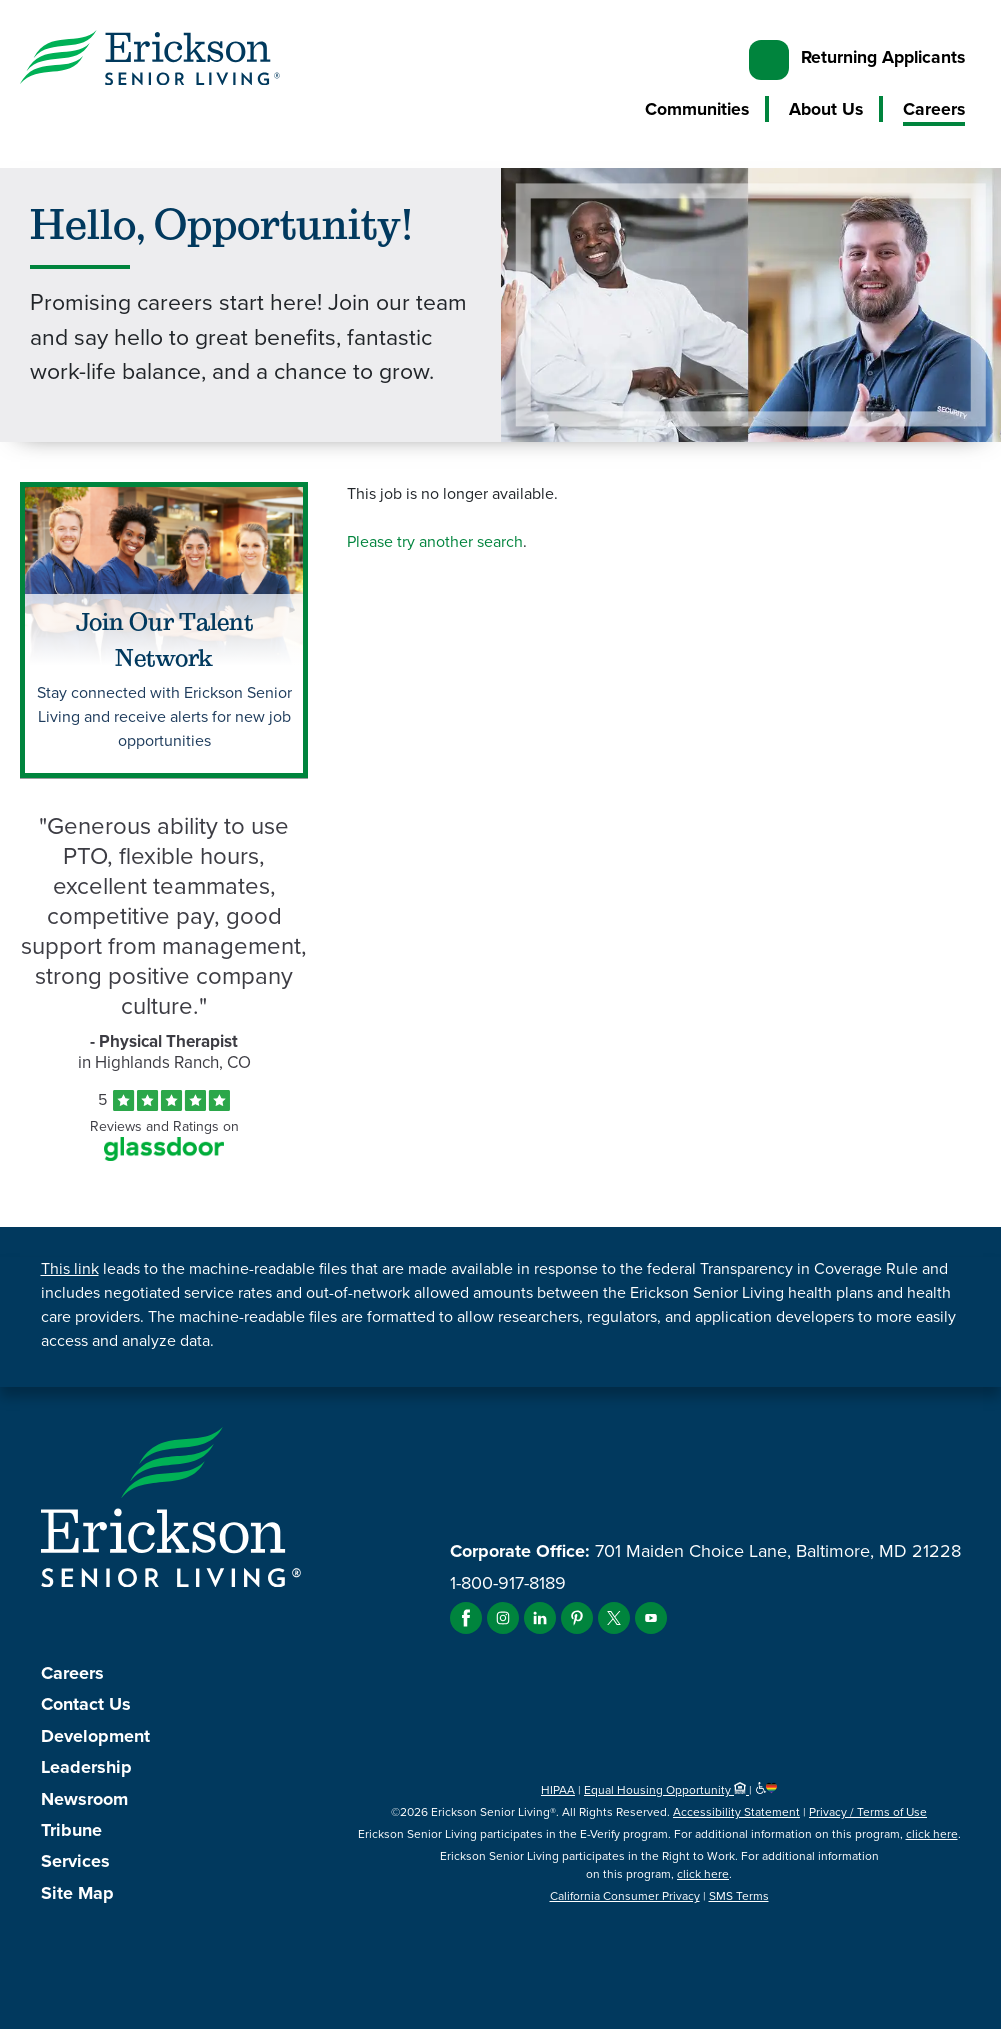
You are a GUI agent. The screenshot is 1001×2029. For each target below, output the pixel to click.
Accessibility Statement (736, 1812)
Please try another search (435, 541)
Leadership (86, 1767)
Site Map (77, 1893)
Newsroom (84, 1799)
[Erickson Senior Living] (150, 61)
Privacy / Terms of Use (868, 1812)
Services (75, 1861)
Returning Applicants (883, 57)
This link (70, 1268)
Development (95, 1736)
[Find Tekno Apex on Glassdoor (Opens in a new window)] (164, 1155)
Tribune (71, 1830)
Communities (697, 109)
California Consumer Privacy (625, 1896)
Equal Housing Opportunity (666, 1790)
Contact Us (86, 1704)
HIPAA (558, 1790)
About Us (826, 109)
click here (932, 1834)
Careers (934, 109)
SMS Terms (739, 1896)
